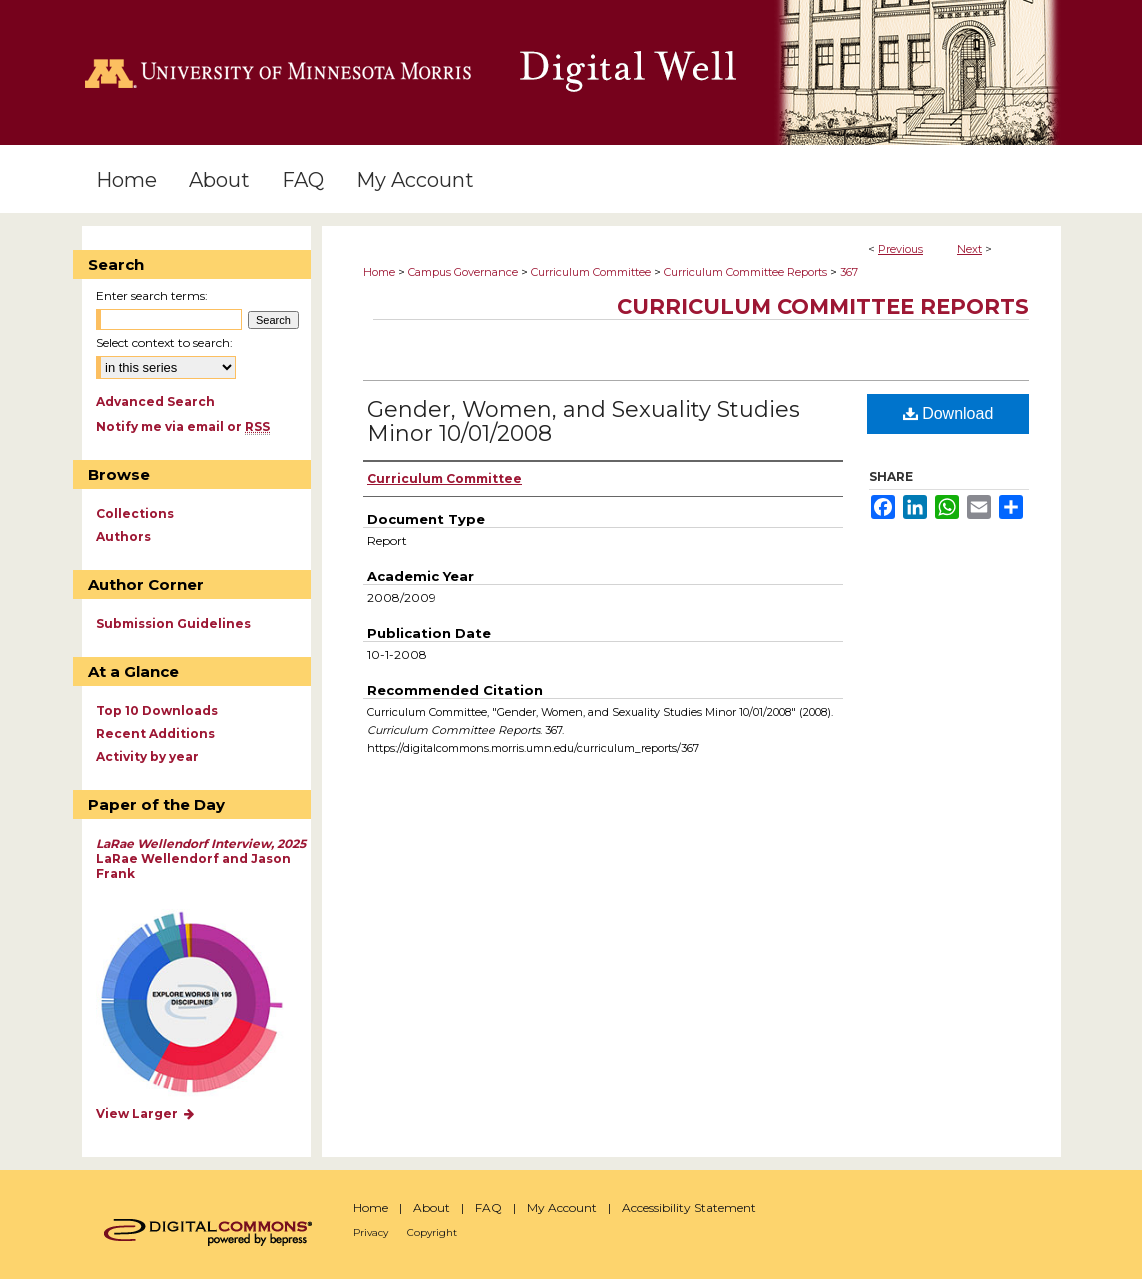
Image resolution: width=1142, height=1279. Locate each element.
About (431, 1207)
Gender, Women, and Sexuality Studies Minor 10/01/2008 (583, 421)
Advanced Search (155, 401)
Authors (123, 536)
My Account (562, 1207)
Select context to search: (164, 342)
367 (849, 272)
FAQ (488, 1207)
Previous (900, 249)
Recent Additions (155, 733)
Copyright (432, 1232)
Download (948, 413)
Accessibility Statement (689, 1207)
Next (969, 249)
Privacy (370, 1232)
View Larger (146, 1113)
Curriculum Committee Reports (745, 272)
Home (379, 272)
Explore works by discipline (204, 1003)
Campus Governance (463, 272)
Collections (135, 513)
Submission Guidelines (173, 623)
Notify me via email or (183, 426)
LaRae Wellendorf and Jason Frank (201, 858)
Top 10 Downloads (157, 710)
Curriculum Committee (591, 272)
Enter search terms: (152, 295)
